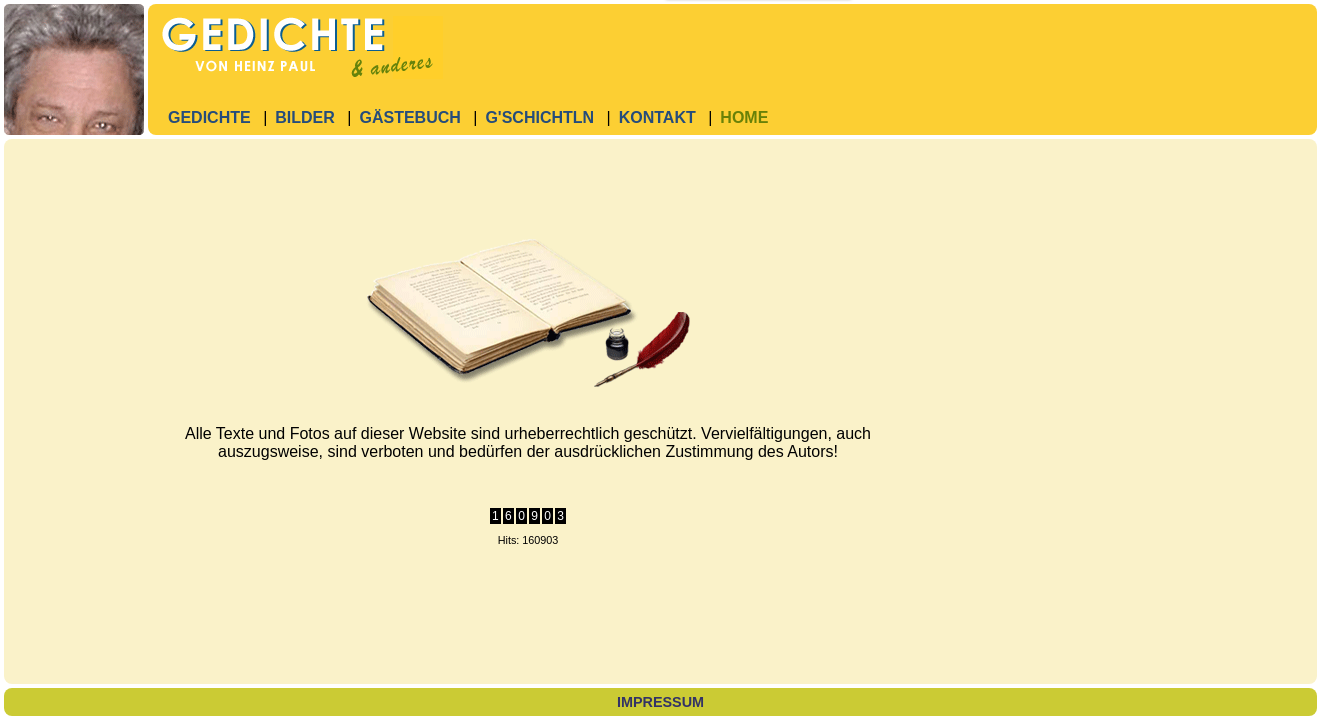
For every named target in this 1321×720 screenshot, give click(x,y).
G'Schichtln (539, 117)
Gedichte (209, 117)
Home (744, 117)
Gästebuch (409, 117)
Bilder (305, 117)
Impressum (660, 702)
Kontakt (657, 117)
